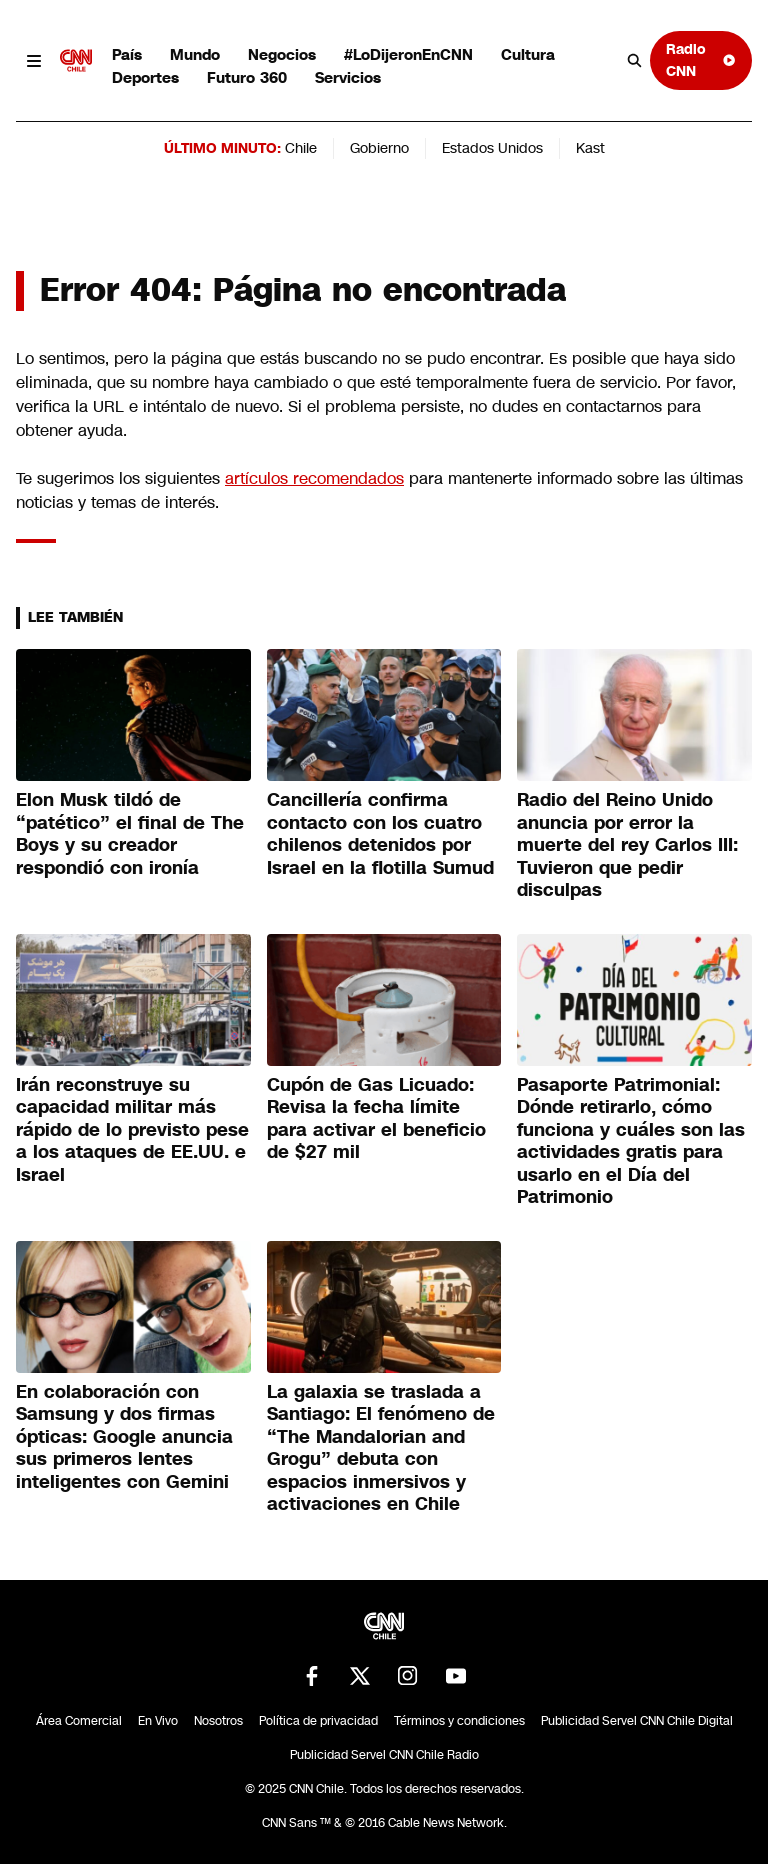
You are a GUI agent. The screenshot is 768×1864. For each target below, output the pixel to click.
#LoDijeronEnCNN (408, 54)
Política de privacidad (318, 1721)
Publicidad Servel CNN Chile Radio (384, 1755)
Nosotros (218, 1721)
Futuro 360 (247, 77)
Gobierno (379, 148)
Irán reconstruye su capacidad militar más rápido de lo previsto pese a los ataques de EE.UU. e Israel (132, 1130)
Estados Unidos (492, 148)
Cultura (528, 54)
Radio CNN (701, 59)
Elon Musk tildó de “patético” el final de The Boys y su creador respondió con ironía (130, 834)
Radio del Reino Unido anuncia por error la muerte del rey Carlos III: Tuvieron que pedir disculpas (627, 845)
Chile (301, 148)
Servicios (348, 77)
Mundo (195, 54)
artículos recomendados (314, 478)
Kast (590, 148)
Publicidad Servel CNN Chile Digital (637, 1721)
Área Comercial (79, 1721)
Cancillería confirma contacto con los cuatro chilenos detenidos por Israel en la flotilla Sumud (380, 834)
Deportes (145, 77)
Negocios (282, 54)
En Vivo (158, 1721)
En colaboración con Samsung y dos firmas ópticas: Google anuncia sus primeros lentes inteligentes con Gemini (124, 1437)
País (127, 54)
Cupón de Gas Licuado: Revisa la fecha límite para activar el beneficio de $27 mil (376, 1119)
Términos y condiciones (459, 1721)
